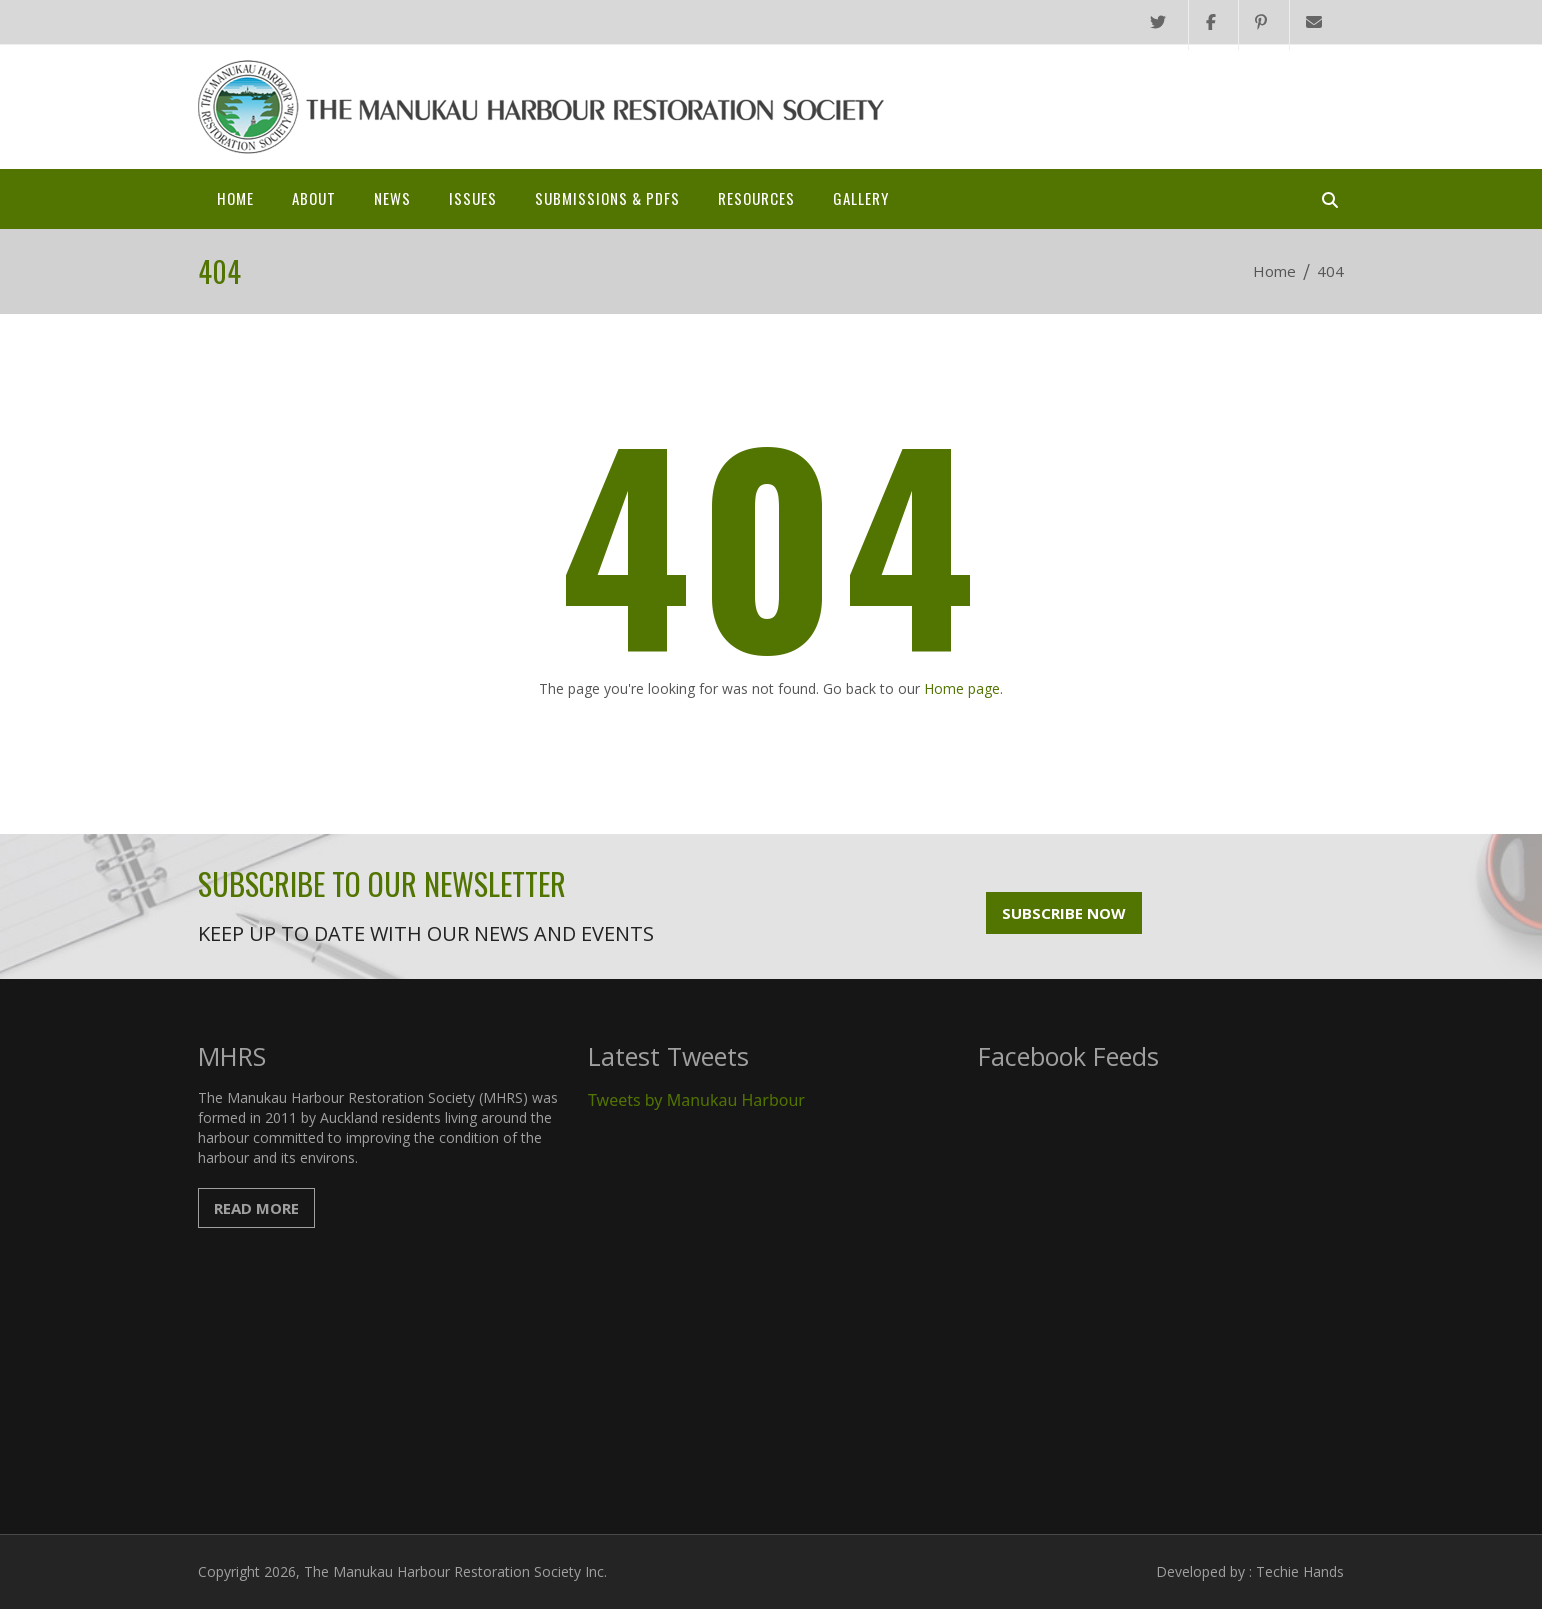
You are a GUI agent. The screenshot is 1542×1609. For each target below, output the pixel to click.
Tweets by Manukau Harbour (696, 1100)
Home (235, 198)
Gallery (861, 198)
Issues (473, 198)
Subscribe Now (1064, 913)
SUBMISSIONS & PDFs (607, 198)
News (392, 198)
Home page (962, 688)
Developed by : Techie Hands (1250, 1571)
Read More (256, 1208)
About (314, 198)
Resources (756, 198)
